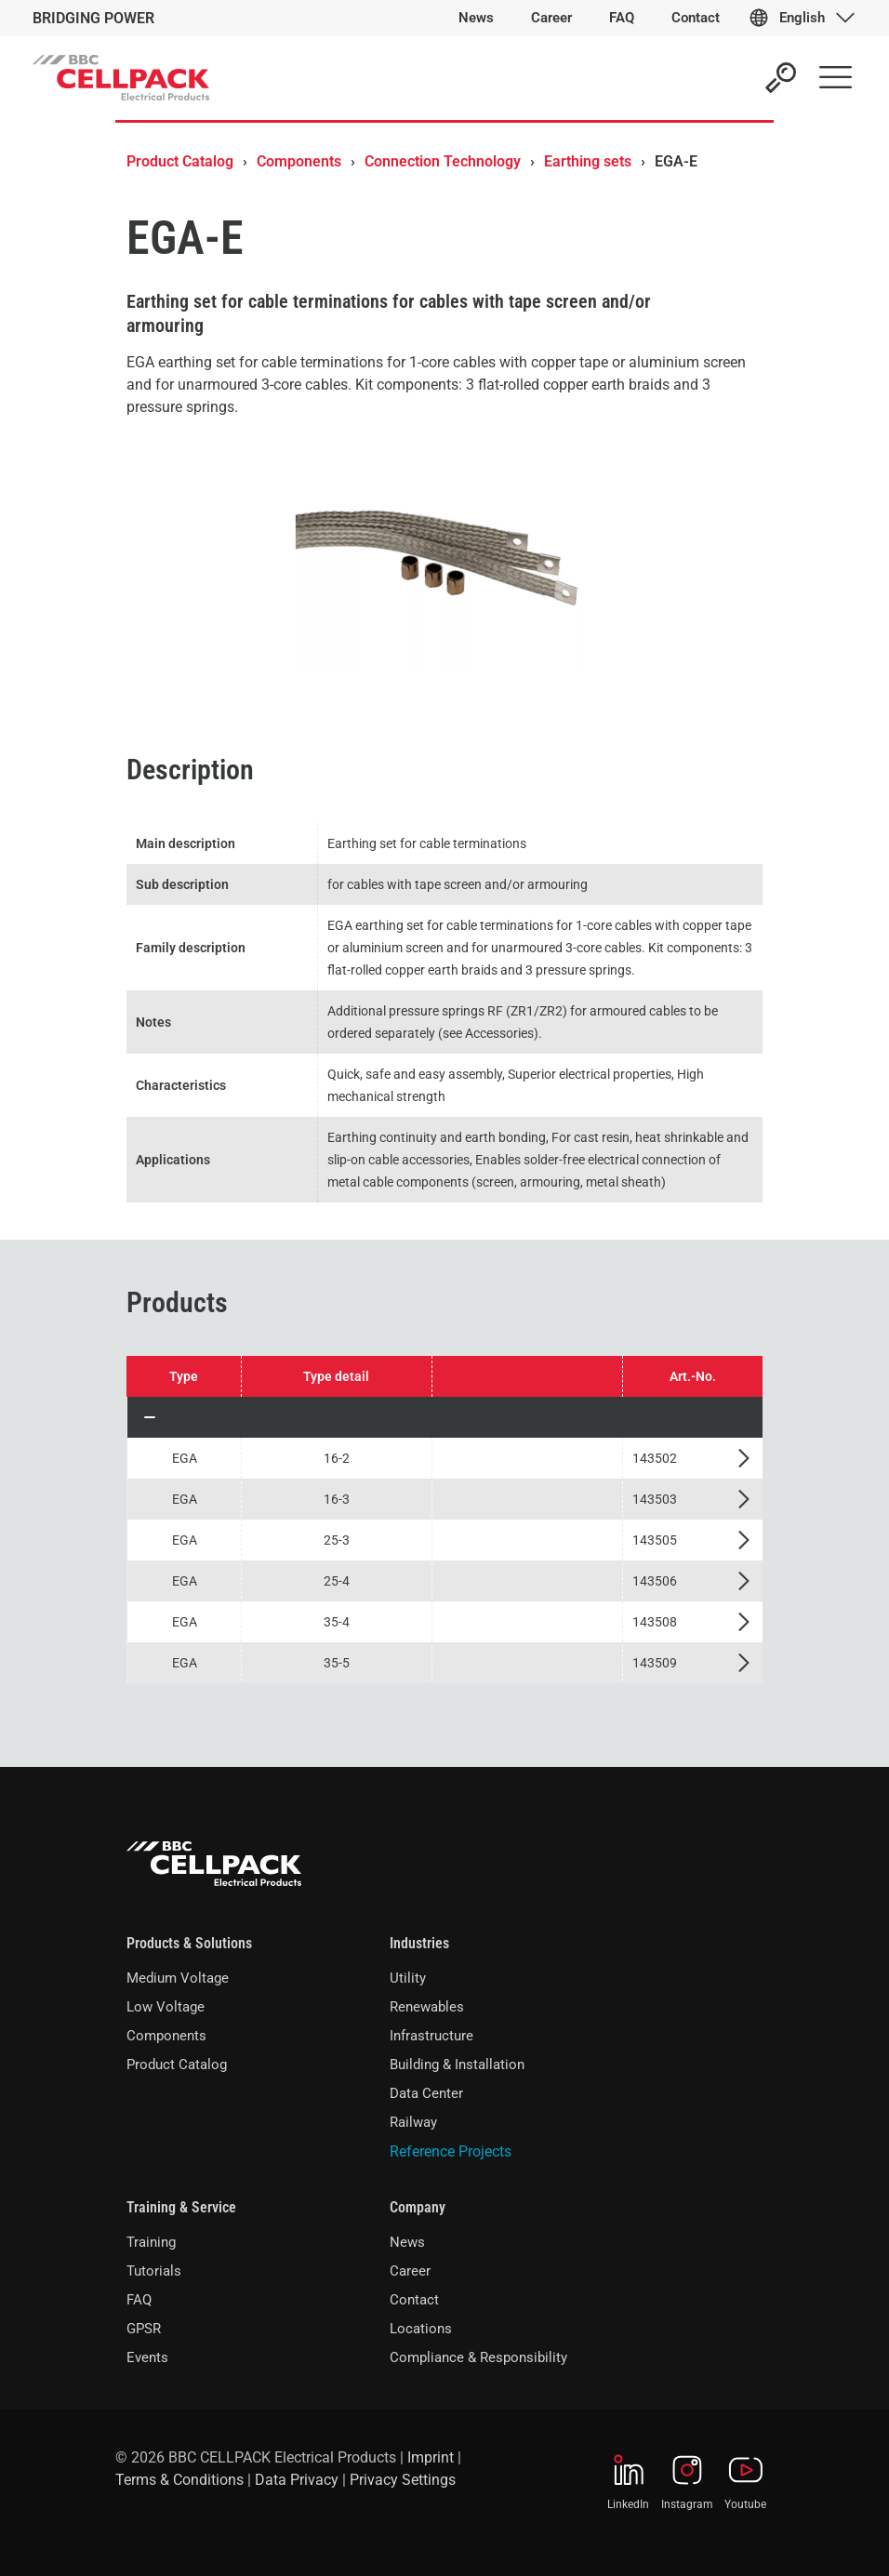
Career (410, 2271)
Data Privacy (296, 2480)
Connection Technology (443, 161)
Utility (408, 1978)
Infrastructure (431, 2035)
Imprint (430, 2457)
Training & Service (181, 2207)
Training (151, 2242)
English (802, 17)
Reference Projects (450, 2151)
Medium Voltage (177, 1978)
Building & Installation (457, 2064)
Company (417, 2207)
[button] (445, 1417)
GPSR (143, 2328)
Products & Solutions (189, 1943)
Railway (413, 2122)
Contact (414, 2299)
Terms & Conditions (179, 2480)
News (407, 2242)
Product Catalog (179, 161)
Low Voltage (165, 2006)
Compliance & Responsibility (478, 2357)
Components (299, 161)
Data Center (426, 2093)
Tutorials (153, 2271)
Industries (419, 1943)
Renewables (427, 2006)
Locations (421, 2328)
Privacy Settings (403, 2480)
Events (147, 2357)
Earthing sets (587, 161)
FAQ (139, 2299)
